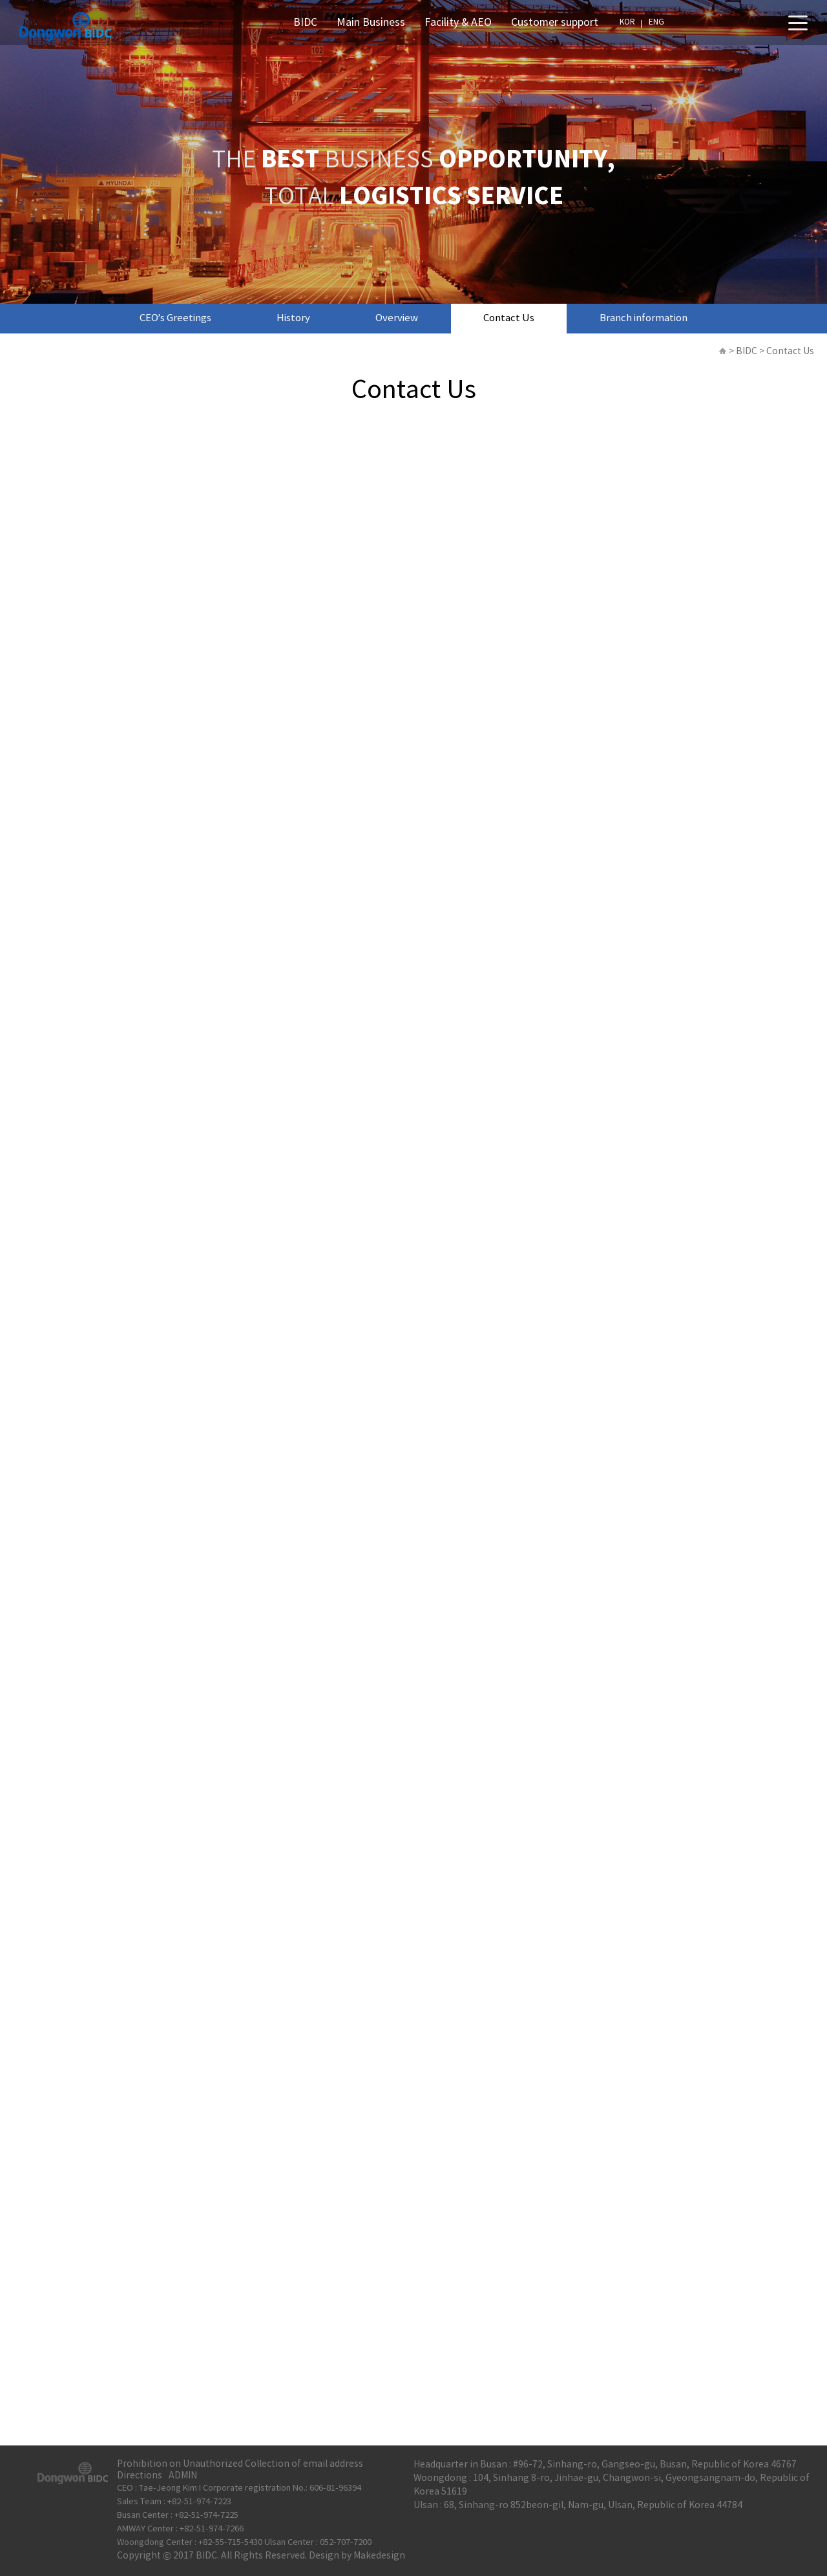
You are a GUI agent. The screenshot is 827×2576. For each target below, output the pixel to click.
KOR (627, 22)
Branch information (643, 318)
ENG (656, 22)
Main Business (371, 22)
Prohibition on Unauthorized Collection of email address (240, 2464)
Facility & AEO (458, 22)
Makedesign (379, 2556)
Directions (139, 2476)
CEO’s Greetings (175, 318)
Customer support (554, 22)
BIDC (305, 22)
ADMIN (183, 2476)
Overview (396, 318)
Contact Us (508, 318)
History (293, 318)
